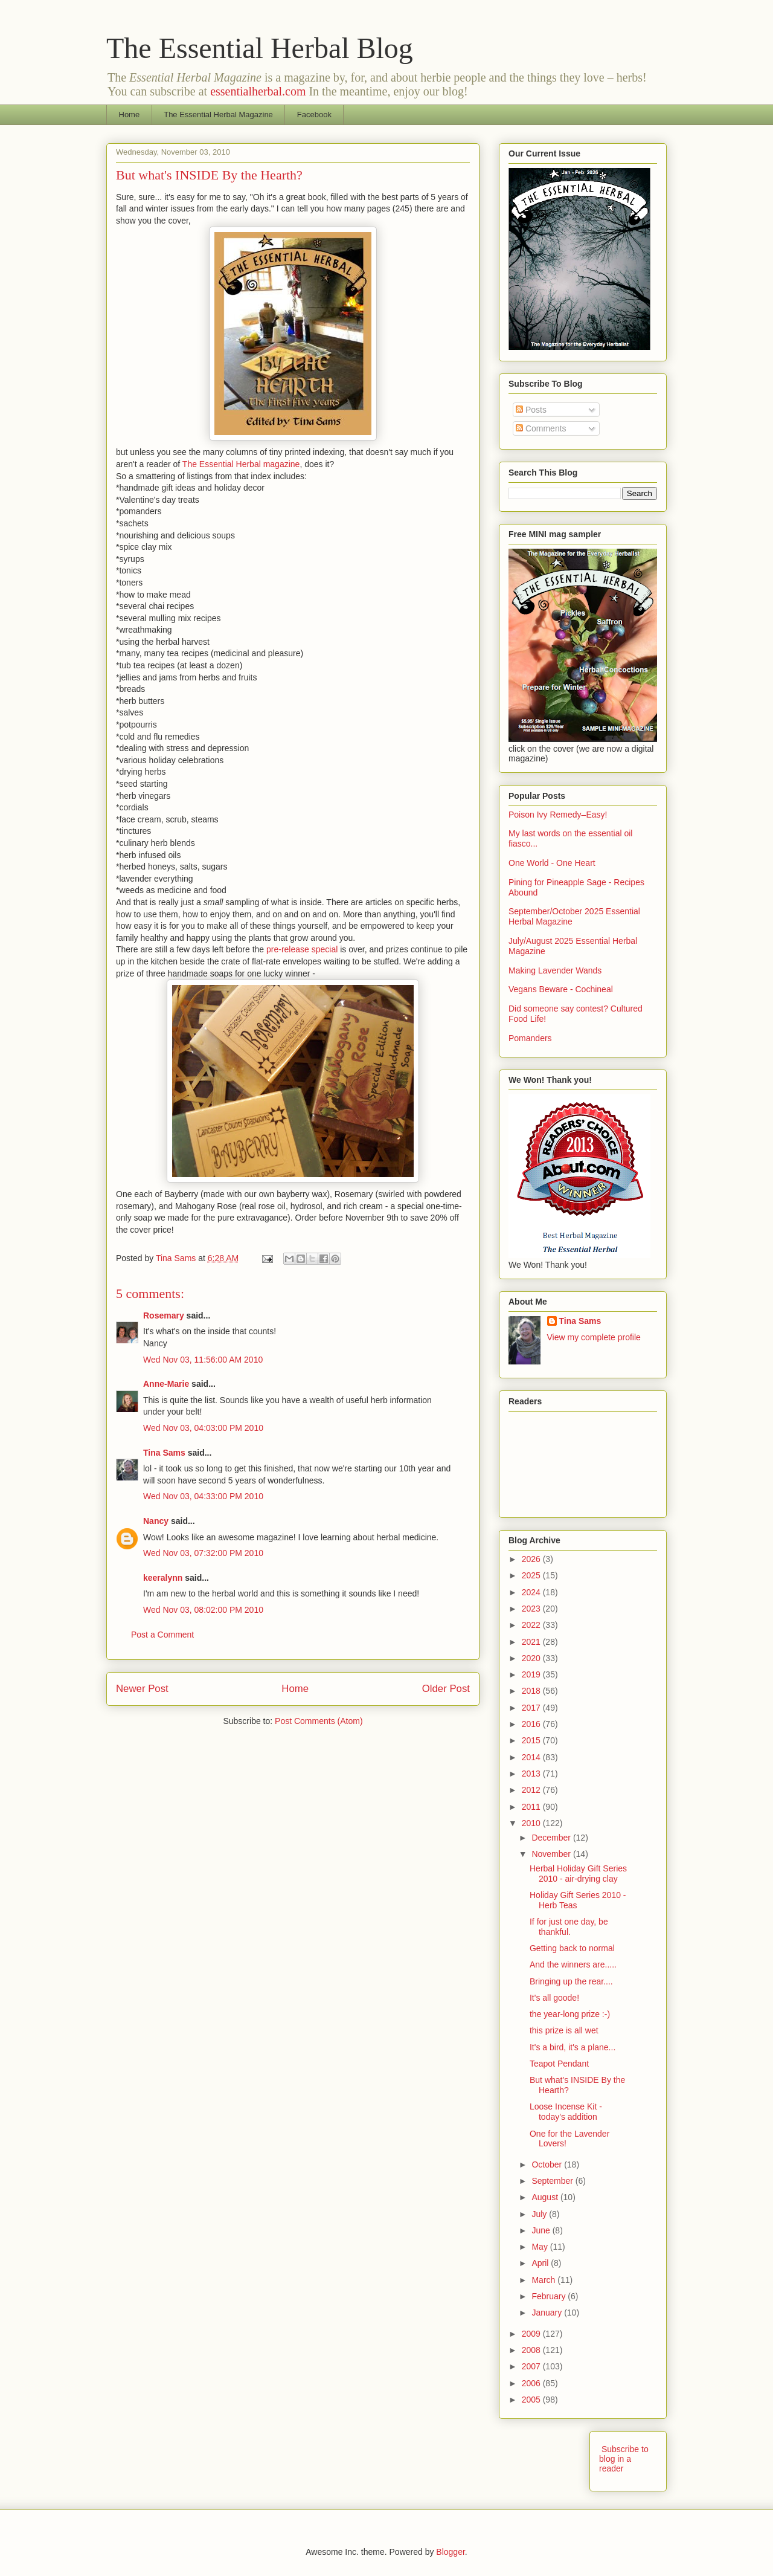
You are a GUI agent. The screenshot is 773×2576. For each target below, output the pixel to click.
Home (129, 114)
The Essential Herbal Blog (259, 48)
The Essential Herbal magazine (241, 464)
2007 (532, 2366)
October (547, 2164)
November (552, 1854)
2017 (532, 1707)
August (545, 2197)
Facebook (314, 114)
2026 (532, 1559)
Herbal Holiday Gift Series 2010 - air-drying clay (578, 1874)
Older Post (446, 1688)
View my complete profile (594, 1337)
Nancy (155, 1521)
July (540, 2214)
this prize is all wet (564, 2030)
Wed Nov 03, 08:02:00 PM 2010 (203, 1610)
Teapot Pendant (559, 2063)
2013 (532, 1773)
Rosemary (163, 1315)
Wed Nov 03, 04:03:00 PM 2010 (203, 1428)
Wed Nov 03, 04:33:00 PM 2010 (203, 1496)
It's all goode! (554, 1998)
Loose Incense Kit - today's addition (566, 2112)
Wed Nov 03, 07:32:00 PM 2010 (203, 1553)
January (547, 2312)
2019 (532, 1674)
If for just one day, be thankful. (569, 1927)
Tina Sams (164, 1452)
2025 (532, 1575)
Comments (541, 428)
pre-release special (302, 949)
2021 (532, 1642)
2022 (532, 1625)
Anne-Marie (166, 1384)
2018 (532, 1691)
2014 (532, 1757)
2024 (532, 1592)
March (544, 2280)
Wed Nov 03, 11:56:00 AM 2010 (203, 1359)
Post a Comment (162, 1634)
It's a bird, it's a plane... (572, 2047)
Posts (531, 410)
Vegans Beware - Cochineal (560, 989)
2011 (532, 1807)
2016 (532, 1724)
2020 (532, 1658)
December (552, 1837)
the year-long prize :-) (570, 2014)
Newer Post (142, 1688)
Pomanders (530, 1038)
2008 (532, 2350)
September (553, 2181)
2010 (532, 1823)
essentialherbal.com (258, 91)
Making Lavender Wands (554, 970)
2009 (532, 2334)
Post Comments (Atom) (318, 1721)
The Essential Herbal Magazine (218, 114)
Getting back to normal (572, 1948)
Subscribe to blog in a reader (624, 2458)
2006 (532, 2383)
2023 (532, 1608)
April (541, 2263)
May (540, 2247)
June (541, 2230)
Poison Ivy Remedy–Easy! (557, 814)
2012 (532, 1790)
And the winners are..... (573, 1964)
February (549, 2296)
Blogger (450, 2552)
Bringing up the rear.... (571, 1981)
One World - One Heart (551, 863)
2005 (532, 2399)
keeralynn (162, 1578)
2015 (532, 1740)
